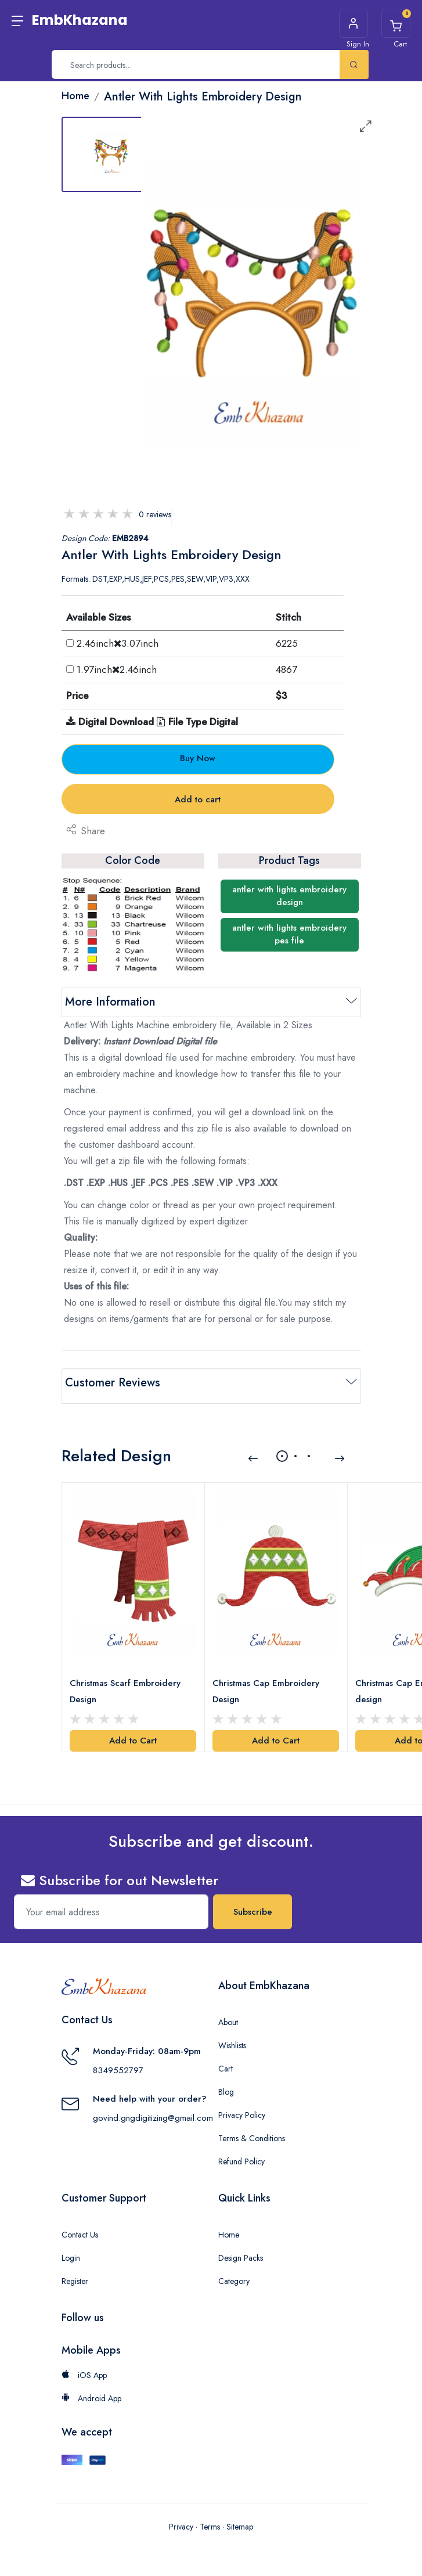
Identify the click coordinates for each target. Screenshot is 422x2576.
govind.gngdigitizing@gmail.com (153, 2107)
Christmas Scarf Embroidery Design (126, 1681)
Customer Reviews (112, 1382)
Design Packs (240, 2248)
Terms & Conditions (251, 2128)
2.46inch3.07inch (117, 643)
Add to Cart (133, 1730)
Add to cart (198, 799)
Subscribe (252, 1902)
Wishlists (232, 2035)
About (228, 2012)
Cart (225, 2059)
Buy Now (197, 758)
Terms (210, 2516)
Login (71, 2248)
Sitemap (239, 2516)
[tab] (111, 154)
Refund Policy (241, 2151)
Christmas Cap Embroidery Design (267, 1681)
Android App (91, 2388)
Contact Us (80, 2225)
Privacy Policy (241, 2105)
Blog (226, 2082)
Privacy (181, 2516)
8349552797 (118, 2059)
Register (75, 2271)
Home (228, 2225)
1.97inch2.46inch (117, 669)
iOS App (84, 2365)
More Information (110, 1001)
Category (234, 2271)
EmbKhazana (80, 20)
